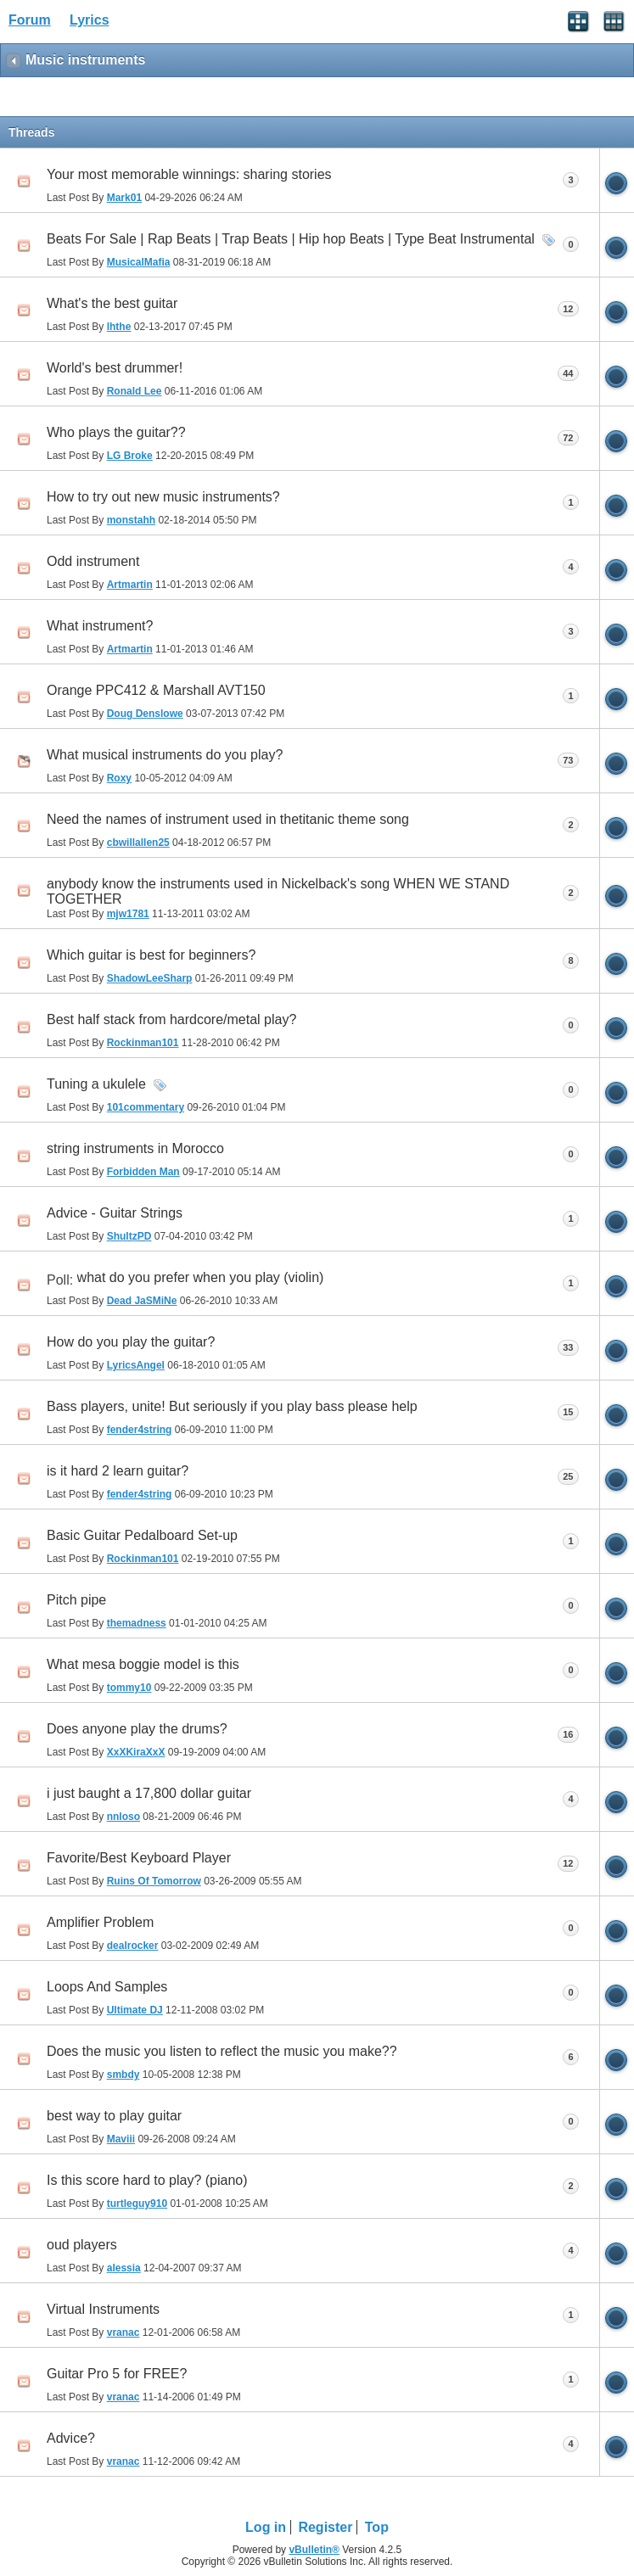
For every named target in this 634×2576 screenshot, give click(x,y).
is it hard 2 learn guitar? (117, 1471)
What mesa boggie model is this (143, 1664)
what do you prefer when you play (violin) (200, 1277)
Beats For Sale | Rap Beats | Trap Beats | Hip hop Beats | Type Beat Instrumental (291, 239)
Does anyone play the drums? (137, 1729)
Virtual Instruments (103, 2309)
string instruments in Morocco (135, 1148)
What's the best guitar (112, 303)
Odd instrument (93, 561)
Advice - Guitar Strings (114, 1213)
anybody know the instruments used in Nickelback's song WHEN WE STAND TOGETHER (278, 891)
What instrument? (100, 626)
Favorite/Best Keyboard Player (139, 1858)
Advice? (71, 2438)
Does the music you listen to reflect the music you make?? (222, 2051)
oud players (82, 2244)
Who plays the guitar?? (116, 432)
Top (377, 2527)
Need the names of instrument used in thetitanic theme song (228, 819)
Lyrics (89, 20)
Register (325, 2527)
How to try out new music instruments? (163, 497)
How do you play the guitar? (131, 1342)
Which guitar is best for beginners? (151, 955)
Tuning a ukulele (96, 1084)
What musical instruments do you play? (165, 755)
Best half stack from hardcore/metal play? (171, 1019)
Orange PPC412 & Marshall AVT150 (156, 690)
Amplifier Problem (100, 1922)
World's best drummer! (114, 368)
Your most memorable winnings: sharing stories (189, 174)
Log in (265, 2527)
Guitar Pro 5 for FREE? (117, 2373)
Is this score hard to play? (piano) (147, 2180)
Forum (29, 20)
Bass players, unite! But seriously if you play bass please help (232, 1406)
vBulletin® (314, 2550)
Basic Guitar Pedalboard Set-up (142, 1535)
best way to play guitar (114, 2115)
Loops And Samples (107, 1987)
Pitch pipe (76, 1600)
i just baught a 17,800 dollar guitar (149, 1793)
